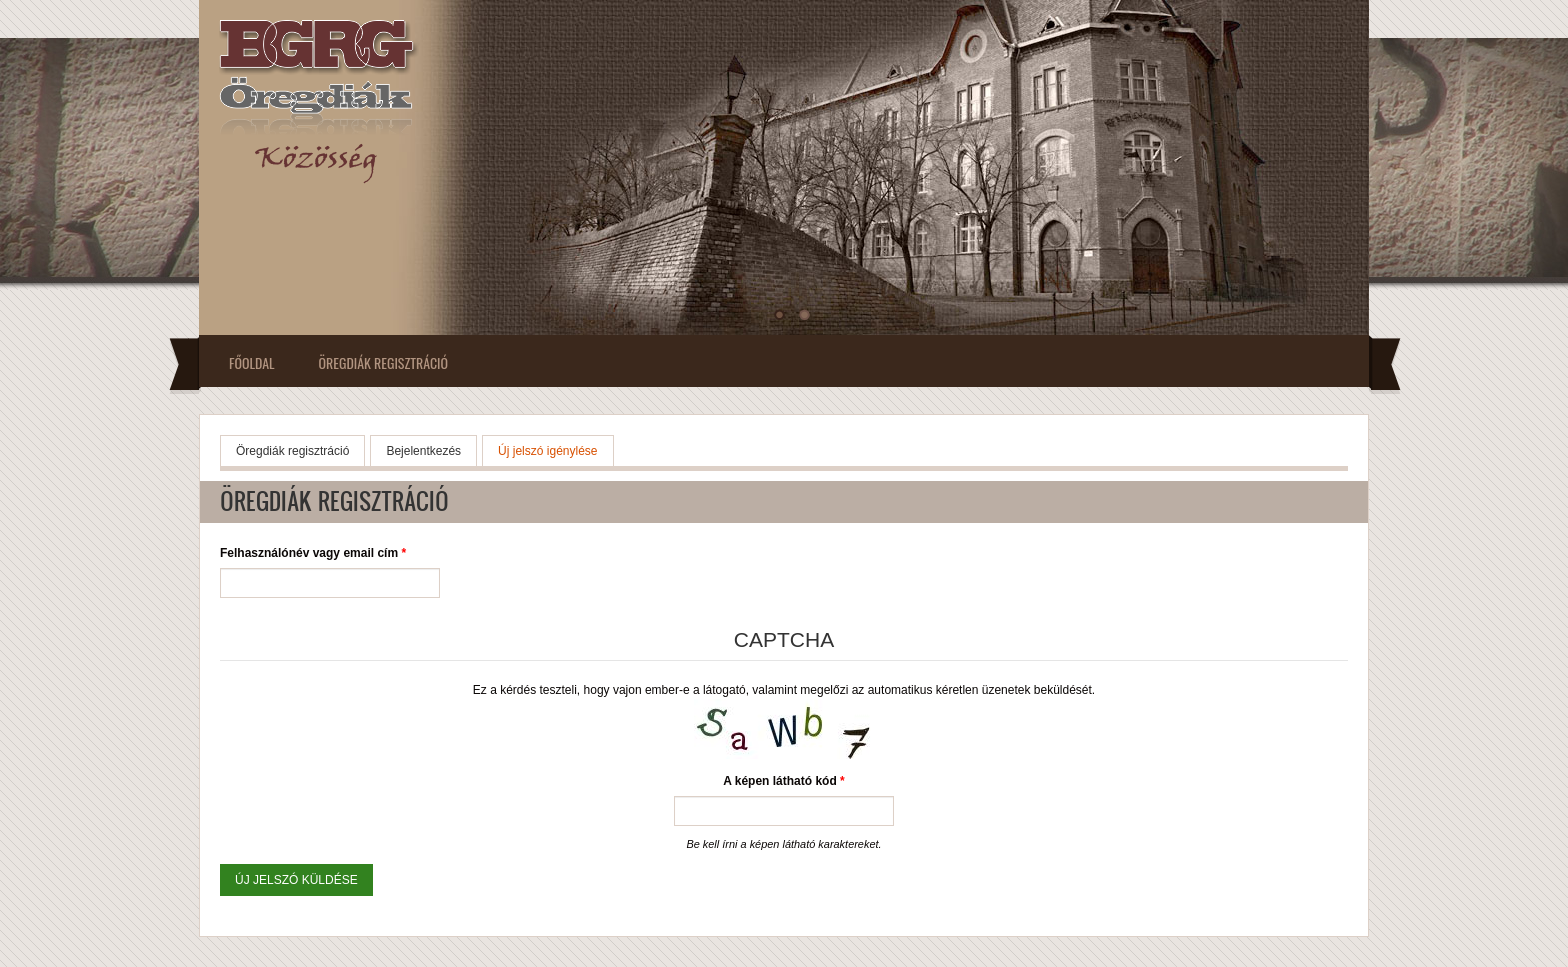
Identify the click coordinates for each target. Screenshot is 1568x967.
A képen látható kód (784, 781)
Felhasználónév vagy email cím (313, 553)
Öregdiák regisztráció (383, 362)
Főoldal (252, 362)
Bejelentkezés (423, 451)
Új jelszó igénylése (555, 449)
